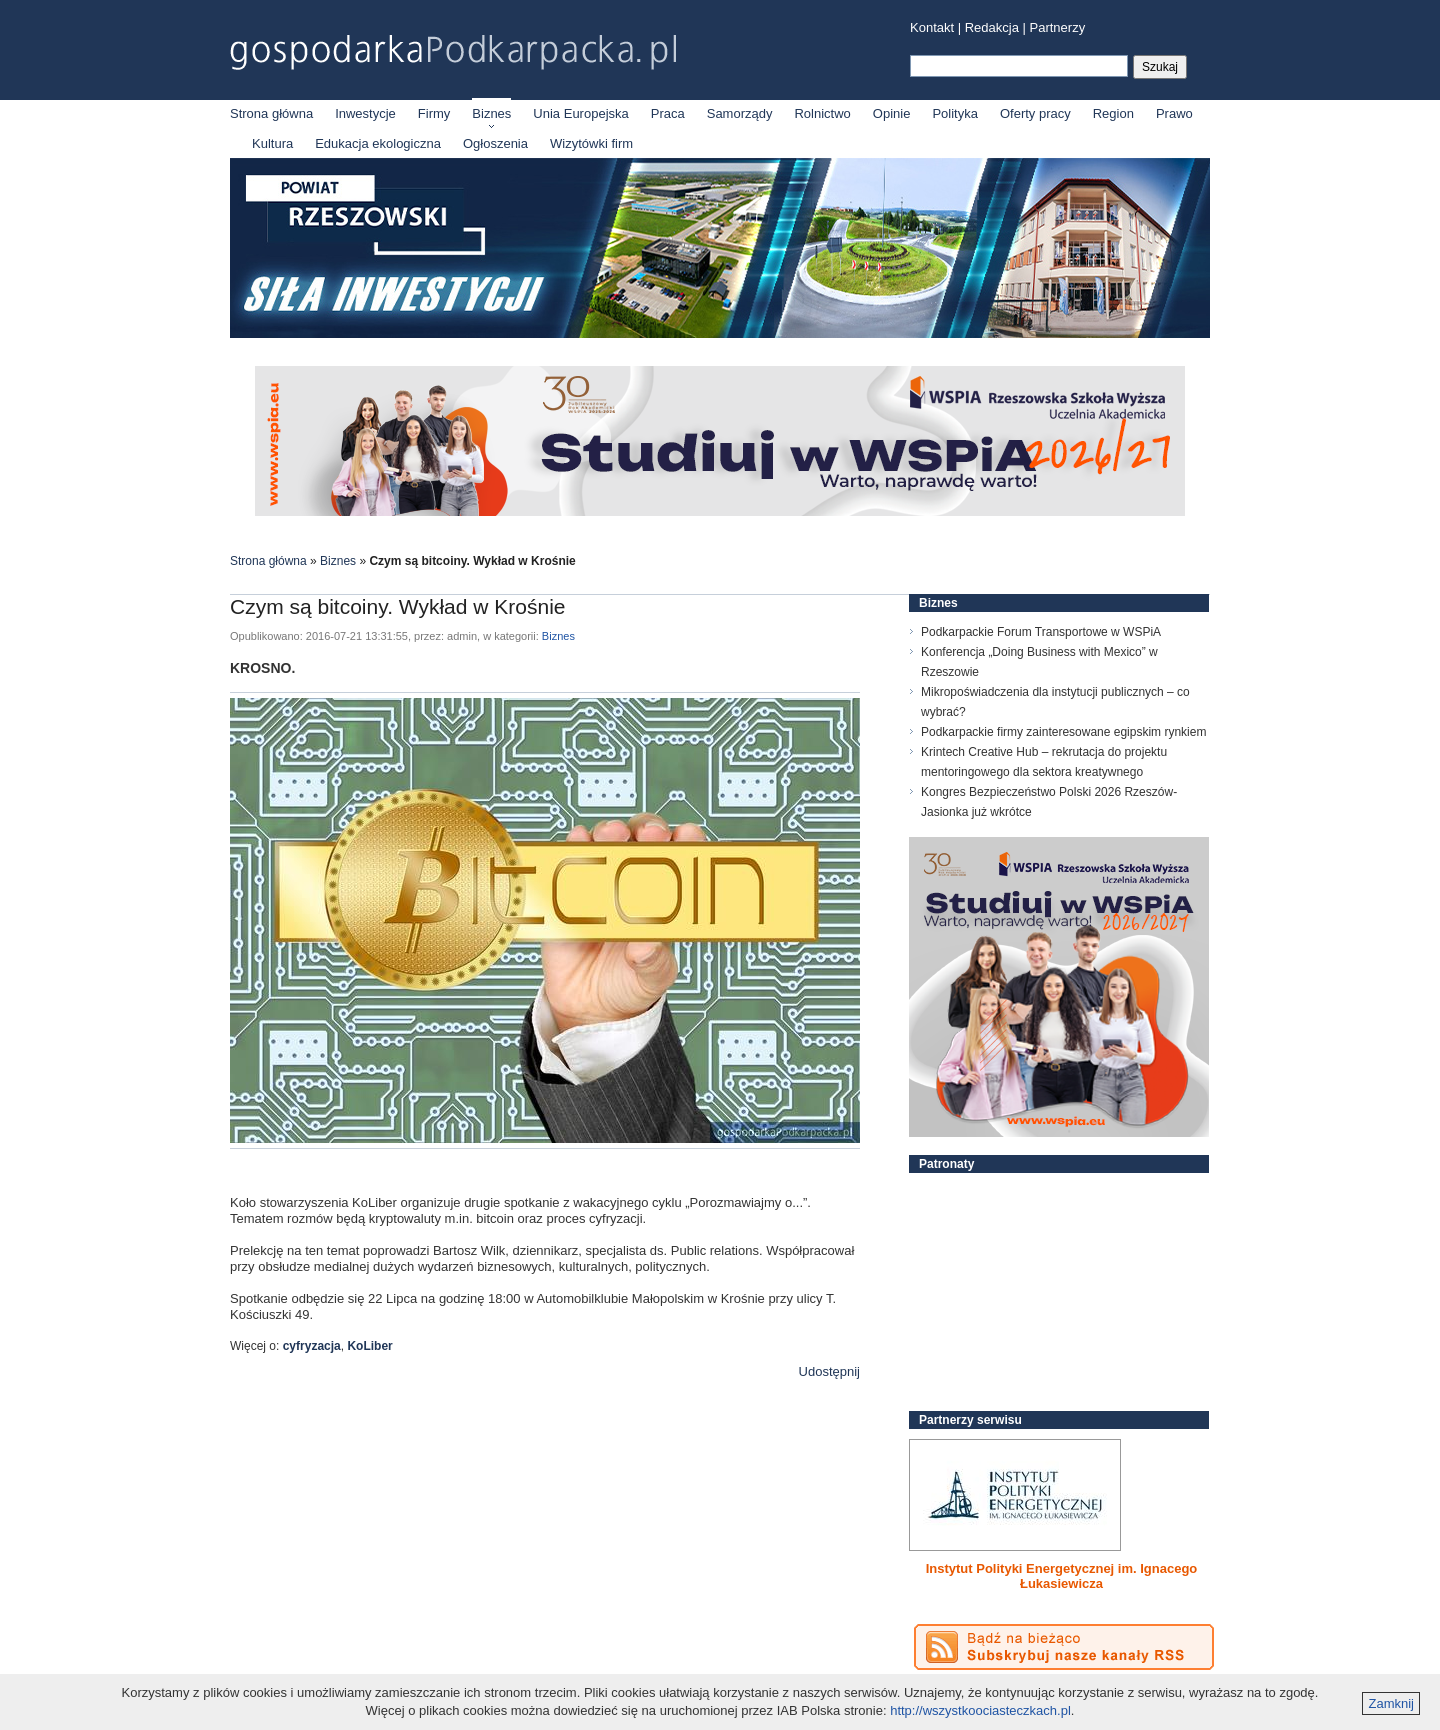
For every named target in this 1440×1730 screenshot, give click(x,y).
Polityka (955, 113)
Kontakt (932, 27)
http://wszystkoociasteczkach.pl (980, 1710)
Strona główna (271, 113)
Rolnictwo (822, 113)
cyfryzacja (312, 1346)
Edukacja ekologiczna (378, 143)
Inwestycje (365, 113)
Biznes (491, 113)
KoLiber (369, 1346)
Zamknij (1391, 1703)
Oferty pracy (1035, 113)
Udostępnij (829, 1371)
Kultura (272, 143)
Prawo (1174, 113)
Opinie (892, 113)
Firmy (434, 113)
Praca (668, 113)
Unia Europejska (580, 113)
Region (1113, 113)
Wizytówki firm (591, 143)
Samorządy (740, 113)
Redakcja (992, 27)
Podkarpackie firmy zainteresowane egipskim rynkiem (1063, 732)
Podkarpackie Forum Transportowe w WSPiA (1041, 632)
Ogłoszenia (495, 143)
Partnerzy (1058, 27)
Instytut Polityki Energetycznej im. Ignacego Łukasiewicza (1062, 1576)
